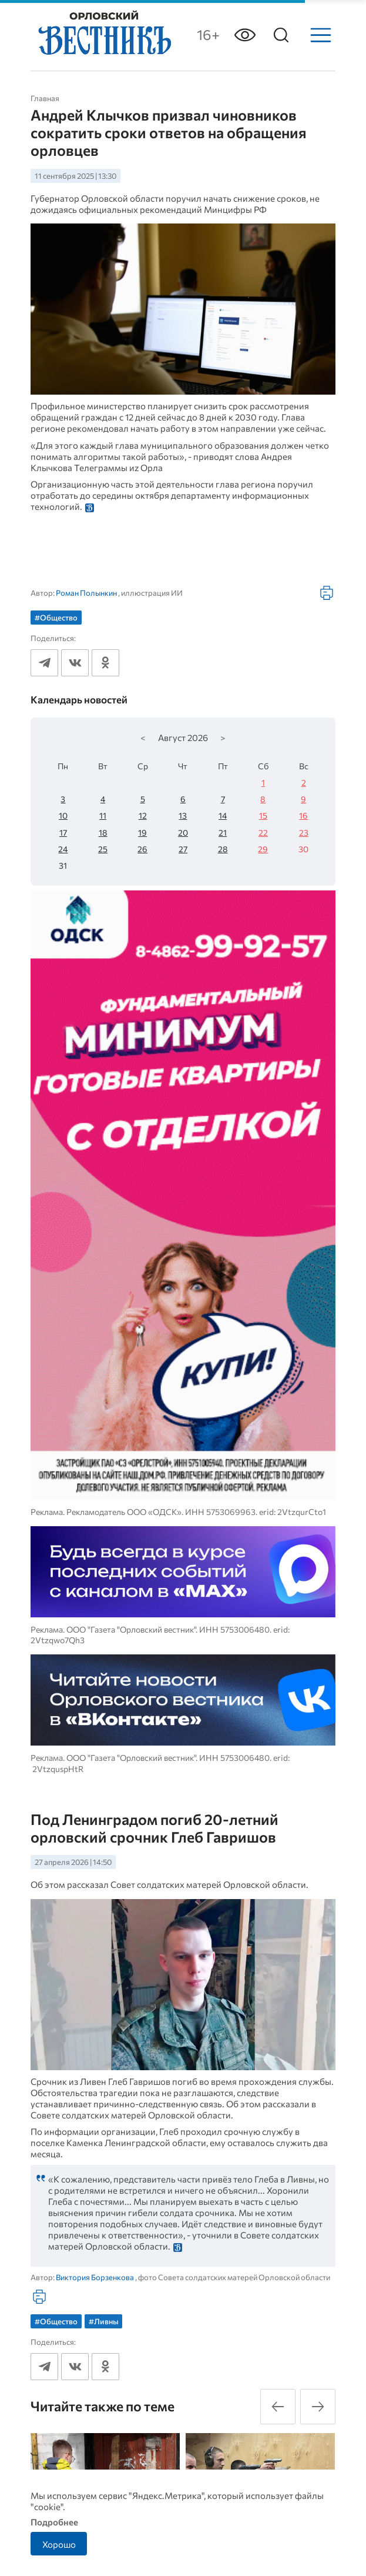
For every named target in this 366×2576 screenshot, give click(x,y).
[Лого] (103, 34)
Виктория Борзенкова (95, 2277)
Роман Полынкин (86, 593)
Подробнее (54, 2522)
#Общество (56, 617)
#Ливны (104, 2321)
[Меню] (320, 35)
